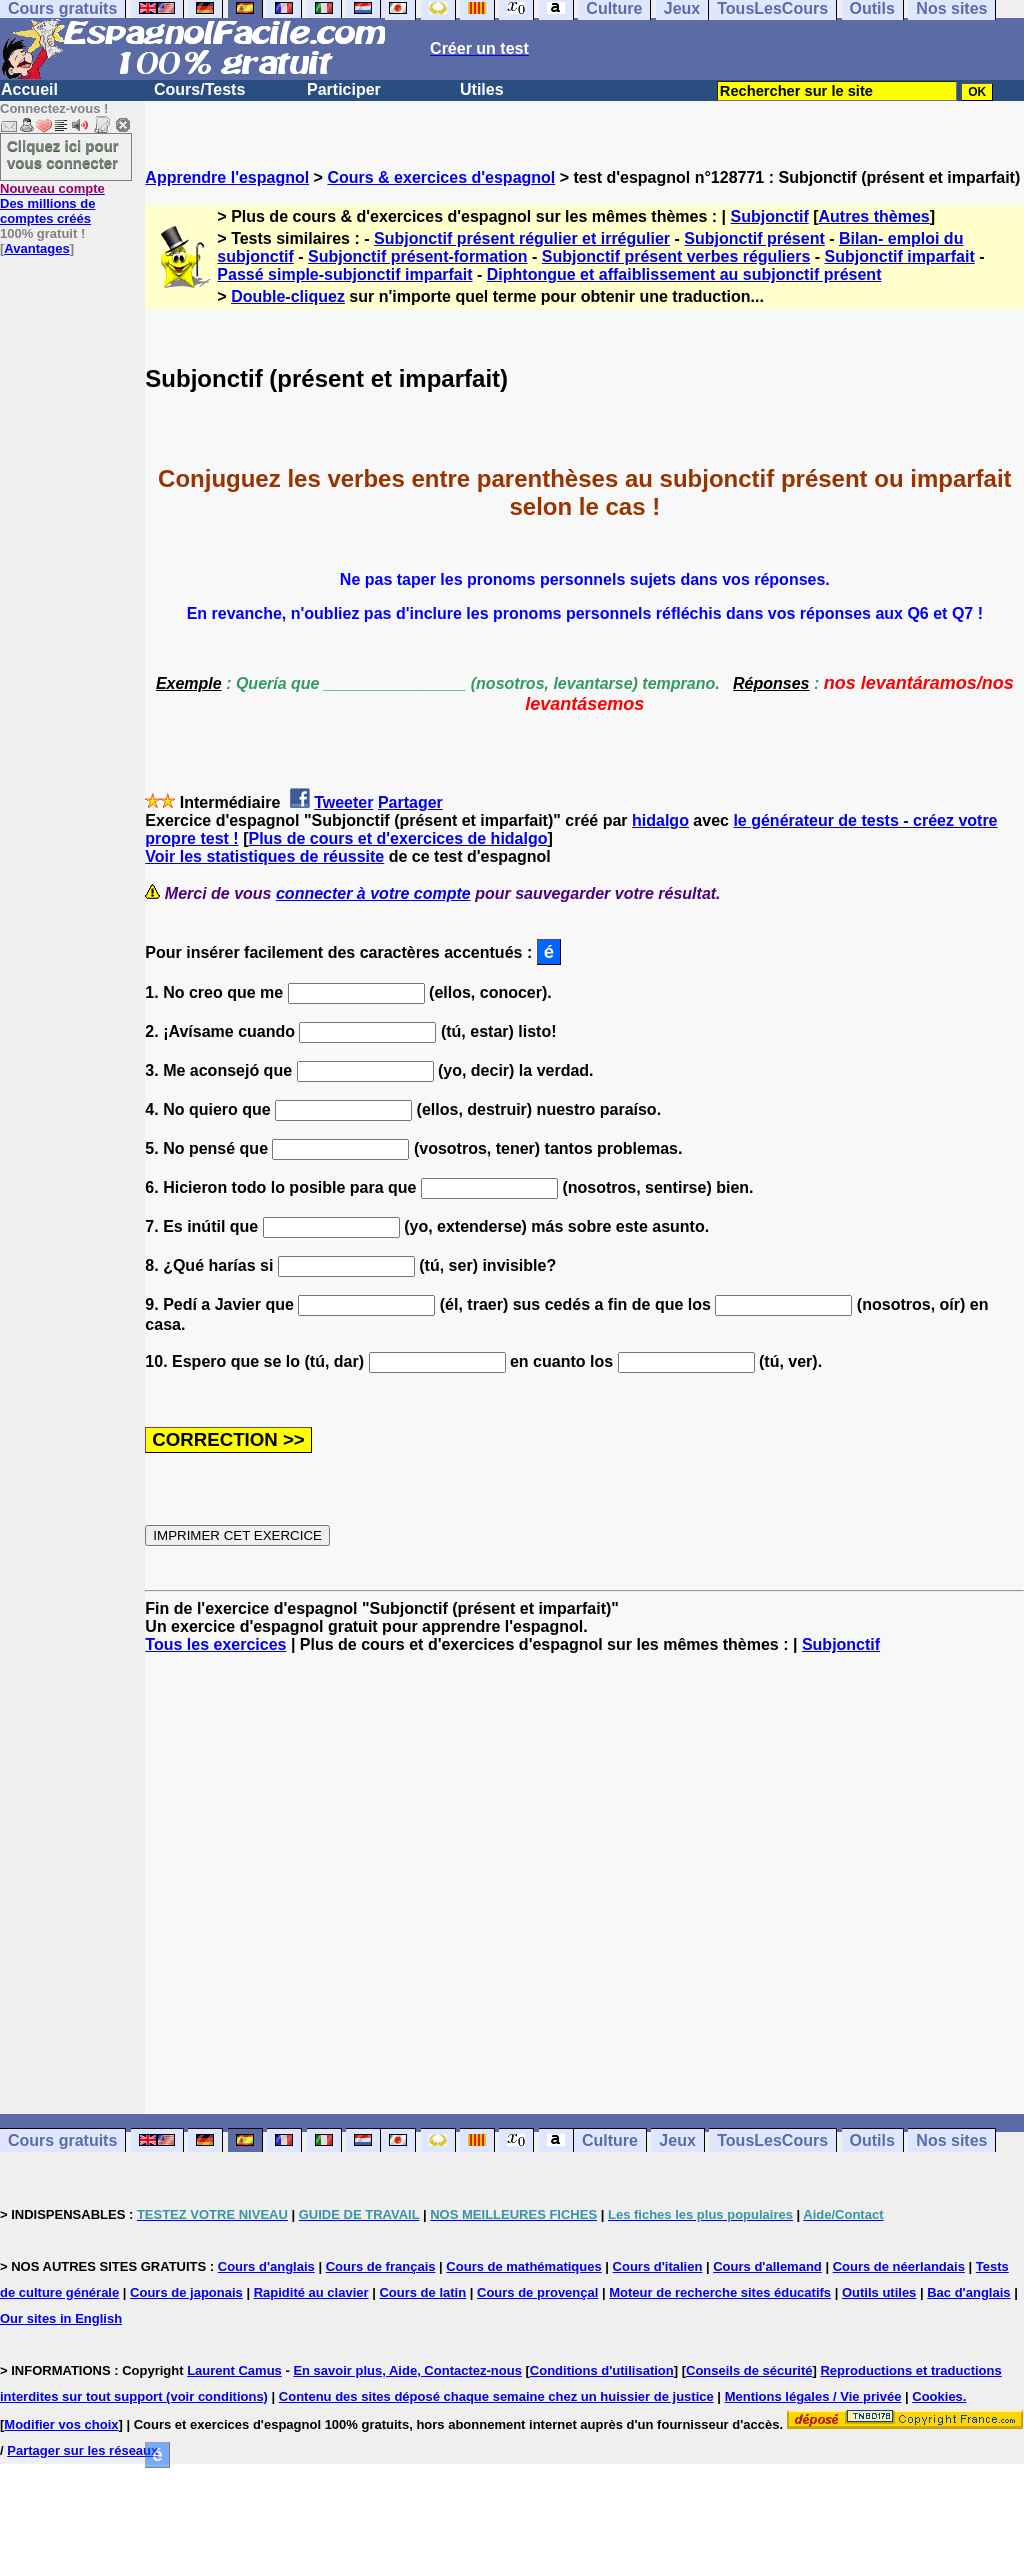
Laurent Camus (234, 2370)
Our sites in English (61, 2318)
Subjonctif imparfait (900, 256)
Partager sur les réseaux (82, 2450)
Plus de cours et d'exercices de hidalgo (397, 838)
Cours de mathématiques (523, 2266)
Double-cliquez (288, 296)
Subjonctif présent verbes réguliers (676, 256)
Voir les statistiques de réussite (264, 856)
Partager (410, 802)
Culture (610, 2140)
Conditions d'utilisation (602, 2370)
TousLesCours (772, 2140)
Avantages (36, 248)
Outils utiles (879, 2292)
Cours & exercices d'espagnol (441, 177)
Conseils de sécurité (749, 2370)
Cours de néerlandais (899, 2266)
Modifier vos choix (61, 2424)
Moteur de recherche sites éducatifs (720, 2292)
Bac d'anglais (968, 2292)
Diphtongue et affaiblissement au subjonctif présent (684, 274)
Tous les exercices (215, 1644)
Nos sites (951, 2140)
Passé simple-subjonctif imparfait (344, 274)
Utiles (482, 89)
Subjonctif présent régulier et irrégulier (522, 238)
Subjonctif (770, 216)
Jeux (677, 2140)
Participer (344, 89)
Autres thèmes (874, 216)
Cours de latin (422, 2292)
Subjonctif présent (754, 238)
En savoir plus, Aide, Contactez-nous (407, 2370)
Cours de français (381, 2266)
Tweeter (343, 802)
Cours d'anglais (266, 2266)
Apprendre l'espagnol (227, 177)
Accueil (29, 89)
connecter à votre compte (373, 893)
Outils (872, 2140)
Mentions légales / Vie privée (813, 2396)
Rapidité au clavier (311, 2292)
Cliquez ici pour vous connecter (63, 154)
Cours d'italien (658, 2266)
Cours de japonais (186, 2292)
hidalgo (660, 820)
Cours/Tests (199, 89)
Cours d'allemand (767, 2266)
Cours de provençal (537, 2292)
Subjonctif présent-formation (418, 256)
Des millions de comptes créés (52, 203)
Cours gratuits (62, 2140)
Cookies (937, 2396)
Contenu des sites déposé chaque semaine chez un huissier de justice (496, 2396)
